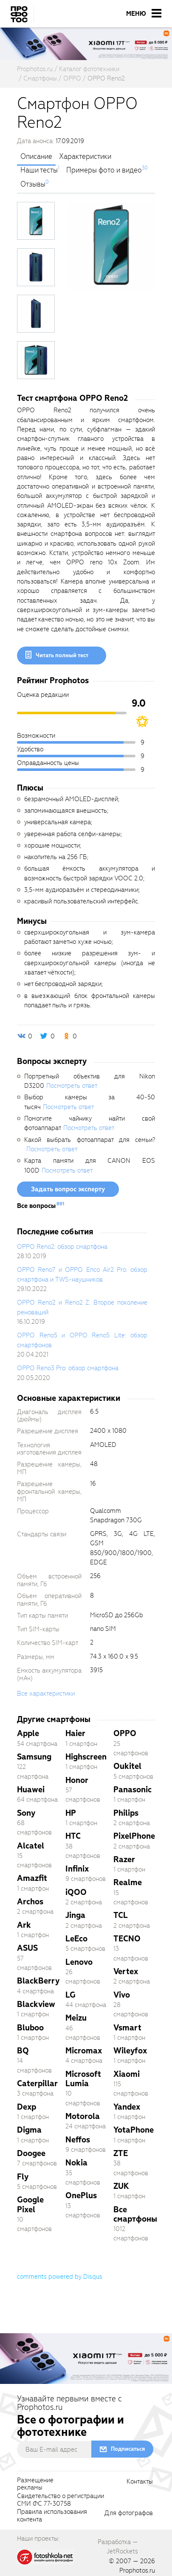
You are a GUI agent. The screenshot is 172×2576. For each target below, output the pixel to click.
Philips (125, 1813)
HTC (73, 1836)
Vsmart (127, 2027)
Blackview (36, 2004)
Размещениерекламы (35, 2484)
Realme (127, 1882)
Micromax (83, 2050)
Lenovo (79, 1962)
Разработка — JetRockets (118, 2547)
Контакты (140, 2482)
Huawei (31, 1789)
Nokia (76, 2162)
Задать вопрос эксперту (68, 1189)
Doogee (31, 2153)
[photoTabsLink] (36, 221)
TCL (120, 1915)
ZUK (121, 2186)
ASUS (27, 1948)
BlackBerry (38, 1980)
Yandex (126, 2107)
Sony (26, 1813)
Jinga (75, 1915)
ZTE (120, 2153)
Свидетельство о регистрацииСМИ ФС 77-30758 (60, 2500)
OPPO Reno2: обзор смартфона (62, 1246)
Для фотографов (128, 2513)
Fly (22, 2176)
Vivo (121, 1995)
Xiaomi (126, 2074)
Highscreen (86, 1756)
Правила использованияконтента (52, 2516)
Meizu (76, 2017)
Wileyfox (130, 2050)
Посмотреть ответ (71, 1085)
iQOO (76, 1892)
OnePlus (81, 2195)
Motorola (82, 2116)
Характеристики (85, 156)
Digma (29, 2130)
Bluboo (30, 2027)
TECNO (127, 1938)
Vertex (125, 1971)
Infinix (77, 1868)
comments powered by (59, 2276)
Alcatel (30, 1845)
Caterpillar (37, 2083)
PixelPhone (134, 1836)
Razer (124, 1859)
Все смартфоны (135, 2214)
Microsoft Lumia (83, 2079)
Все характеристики (46, 1693)
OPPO (124, 1733)
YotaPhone (133, 2130)
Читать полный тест (62, 655)
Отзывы (32, 184)
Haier (75, 1733)
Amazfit (32, 1878)
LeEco (76, 1938)
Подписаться (128, 2448)
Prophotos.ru (137, 2570)
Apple (28, 1733)
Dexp (26, 2107)
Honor (76, 1780)
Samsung (34, 1756)
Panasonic (132, 1789)
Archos (30, 1901)
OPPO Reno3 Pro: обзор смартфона (67, 1368)
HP (70, 1813)
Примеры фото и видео (104, 170)
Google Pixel (30, 2204)
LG (70, 1995)
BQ (23, 2050)
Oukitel (127, 1766)
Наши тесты (39, 170)
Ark (24, 1925)
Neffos (77, 2139)
